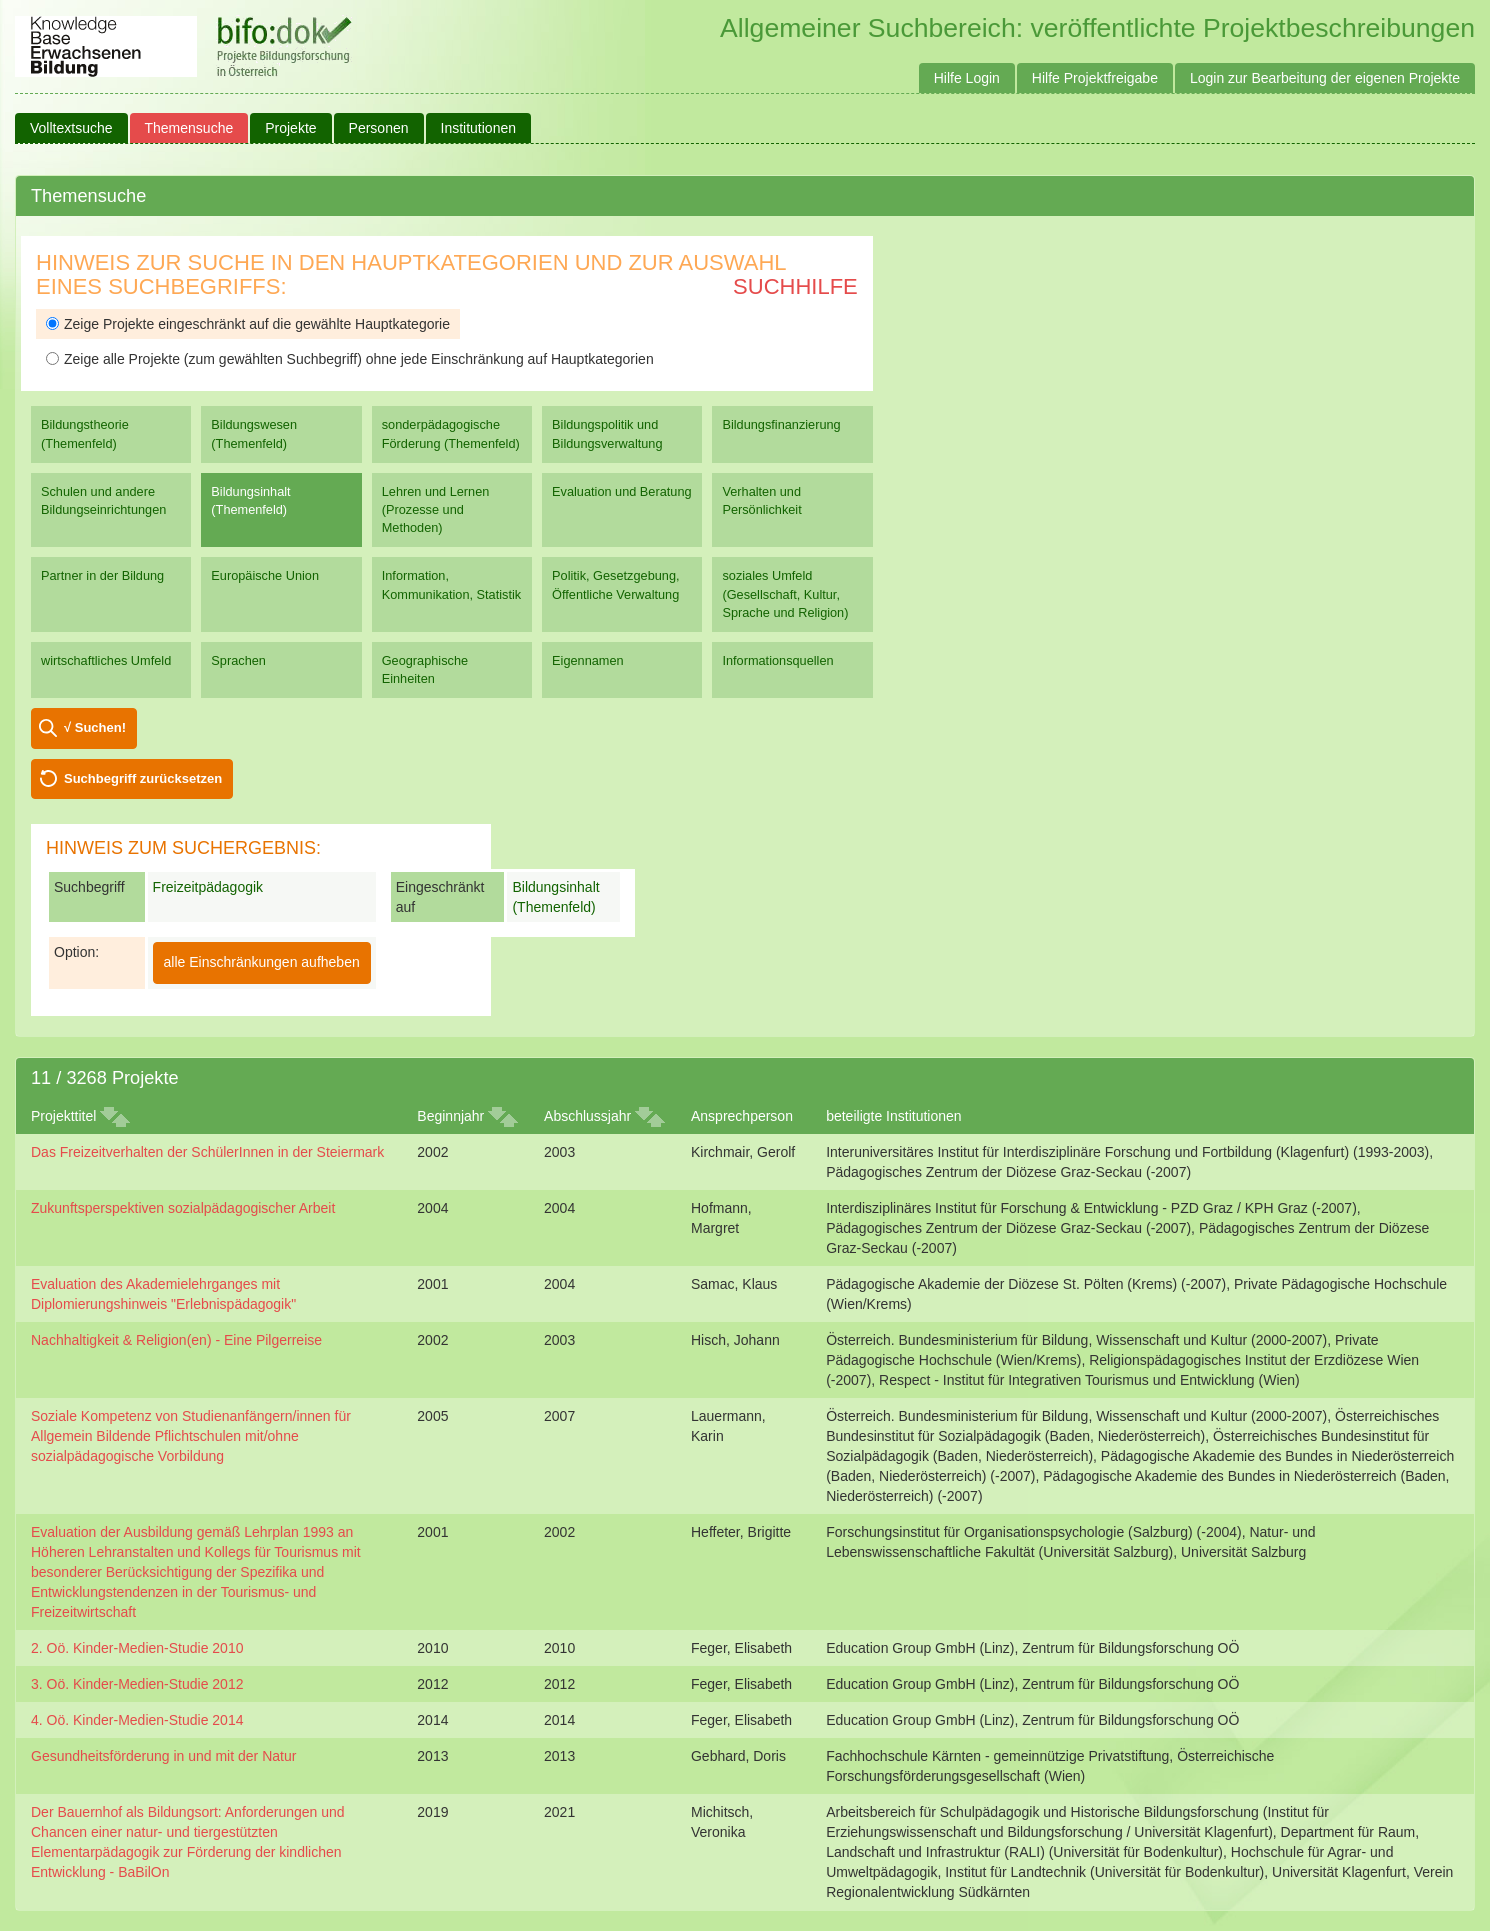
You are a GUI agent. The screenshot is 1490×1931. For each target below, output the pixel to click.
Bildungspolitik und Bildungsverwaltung (607, 433)
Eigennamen (588, 660)
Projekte (290, 128)
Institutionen (479, 128)
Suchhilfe (795, 286)
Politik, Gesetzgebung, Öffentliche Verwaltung (615, 584)
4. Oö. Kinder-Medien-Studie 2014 (137, 1720)
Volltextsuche (71, 128)
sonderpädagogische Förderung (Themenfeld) (451, 433)
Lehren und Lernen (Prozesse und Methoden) (436, 509)
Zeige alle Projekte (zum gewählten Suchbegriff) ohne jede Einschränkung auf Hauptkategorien (350, 359)
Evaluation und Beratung (621, 491)
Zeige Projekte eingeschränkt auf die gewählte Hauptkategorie (248, 324)
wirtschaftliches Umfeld (106, 660)
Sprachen (238, 660)
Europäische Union (265, 575)
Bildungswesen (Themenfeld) (254, 433)
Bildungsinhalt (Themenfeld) (250, 500)
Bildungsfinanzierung (781, 424)
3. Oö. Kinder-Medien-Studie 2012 (137, 1684)
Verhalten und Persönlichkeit (761, 500)
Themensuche (189, 128)
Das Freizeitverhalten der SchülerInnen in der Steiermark (207, 1152)
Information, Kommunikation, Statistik (451, 584)
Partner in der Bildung (102, 575)
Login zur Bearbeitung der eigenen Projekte (1325, 78)
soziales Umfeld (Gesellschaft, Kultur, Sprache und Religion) (785, 593)
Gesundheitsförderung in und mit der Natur (163, 1756)
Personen (379, 128)
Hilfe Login (967, 78)
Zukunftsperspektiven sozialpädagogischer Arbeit (183, 1208)
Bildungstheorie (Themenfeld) (85, 433)
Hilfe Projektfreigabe (1095, 78)
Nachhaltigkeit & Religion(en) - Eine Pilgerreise (176, 1340)
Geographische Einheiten (425, 669)
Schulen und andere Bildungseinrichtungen (103, 500)
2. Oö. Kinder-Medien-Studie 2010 (137, 1648)
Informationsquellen (777, 660)
